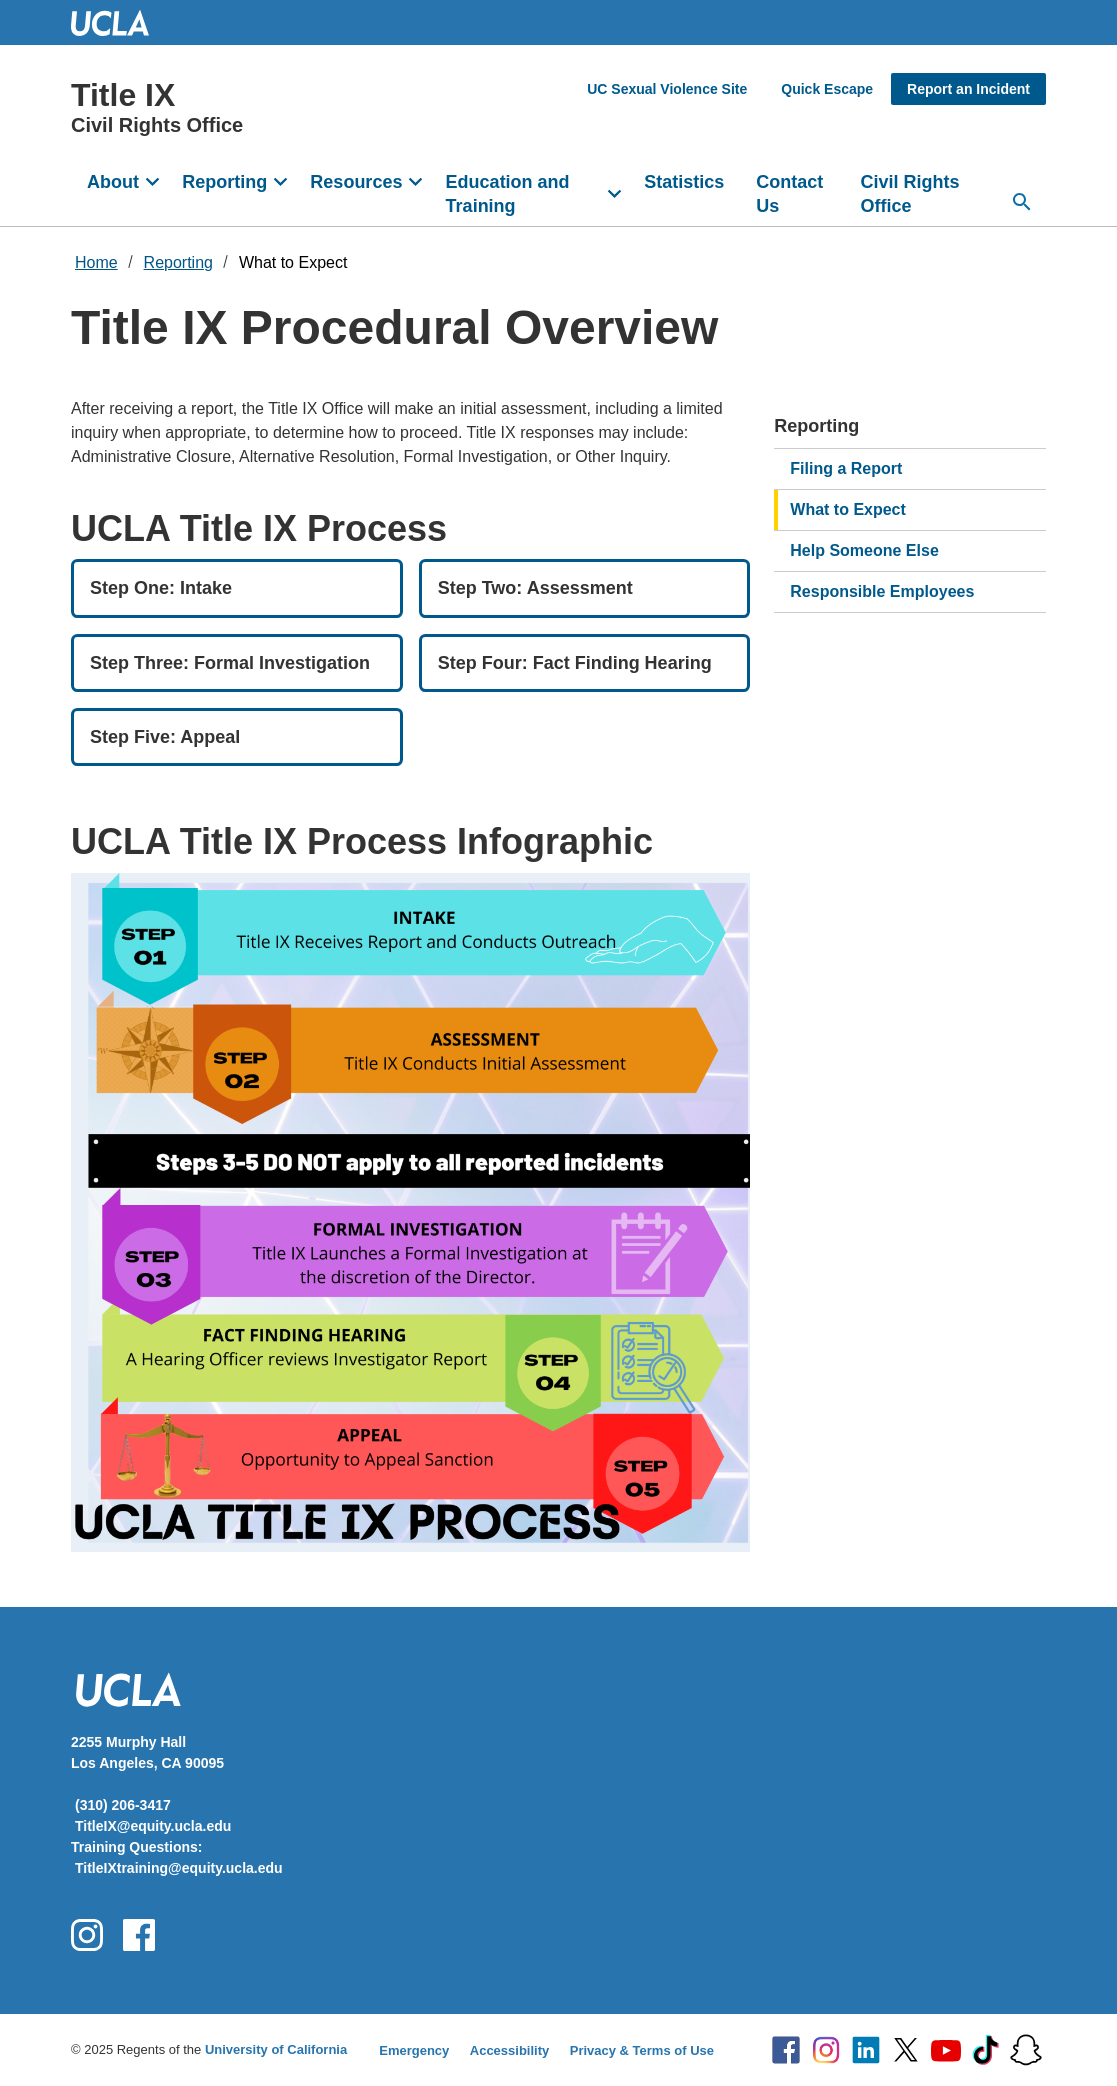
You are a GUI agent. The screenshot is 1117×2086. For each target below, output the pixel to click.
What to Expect (293, 262)
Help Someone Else (864, 550)
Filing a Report (846, 468)
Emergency (414, 2050)
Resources (356, 182)
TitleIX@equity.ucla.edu (153, 1826)
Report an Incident (968, 89)
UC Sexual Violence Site (667, 89)
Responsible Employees (882, 591)
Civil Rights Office (910, 194)
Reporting (224, 182)
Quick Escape (827, 89)
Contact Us (789, 194)
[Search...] (1022, 202)
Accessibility (510, 2050)
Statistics (684, 182)
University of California (276, 2049)
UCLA (119, 22)
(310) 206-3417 (123, 1805)
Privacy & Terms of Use (642, 2050)
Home (96, 262)
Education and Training (508, 194)
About (113, 182)
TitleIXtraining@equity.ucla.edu (179, 1868)
